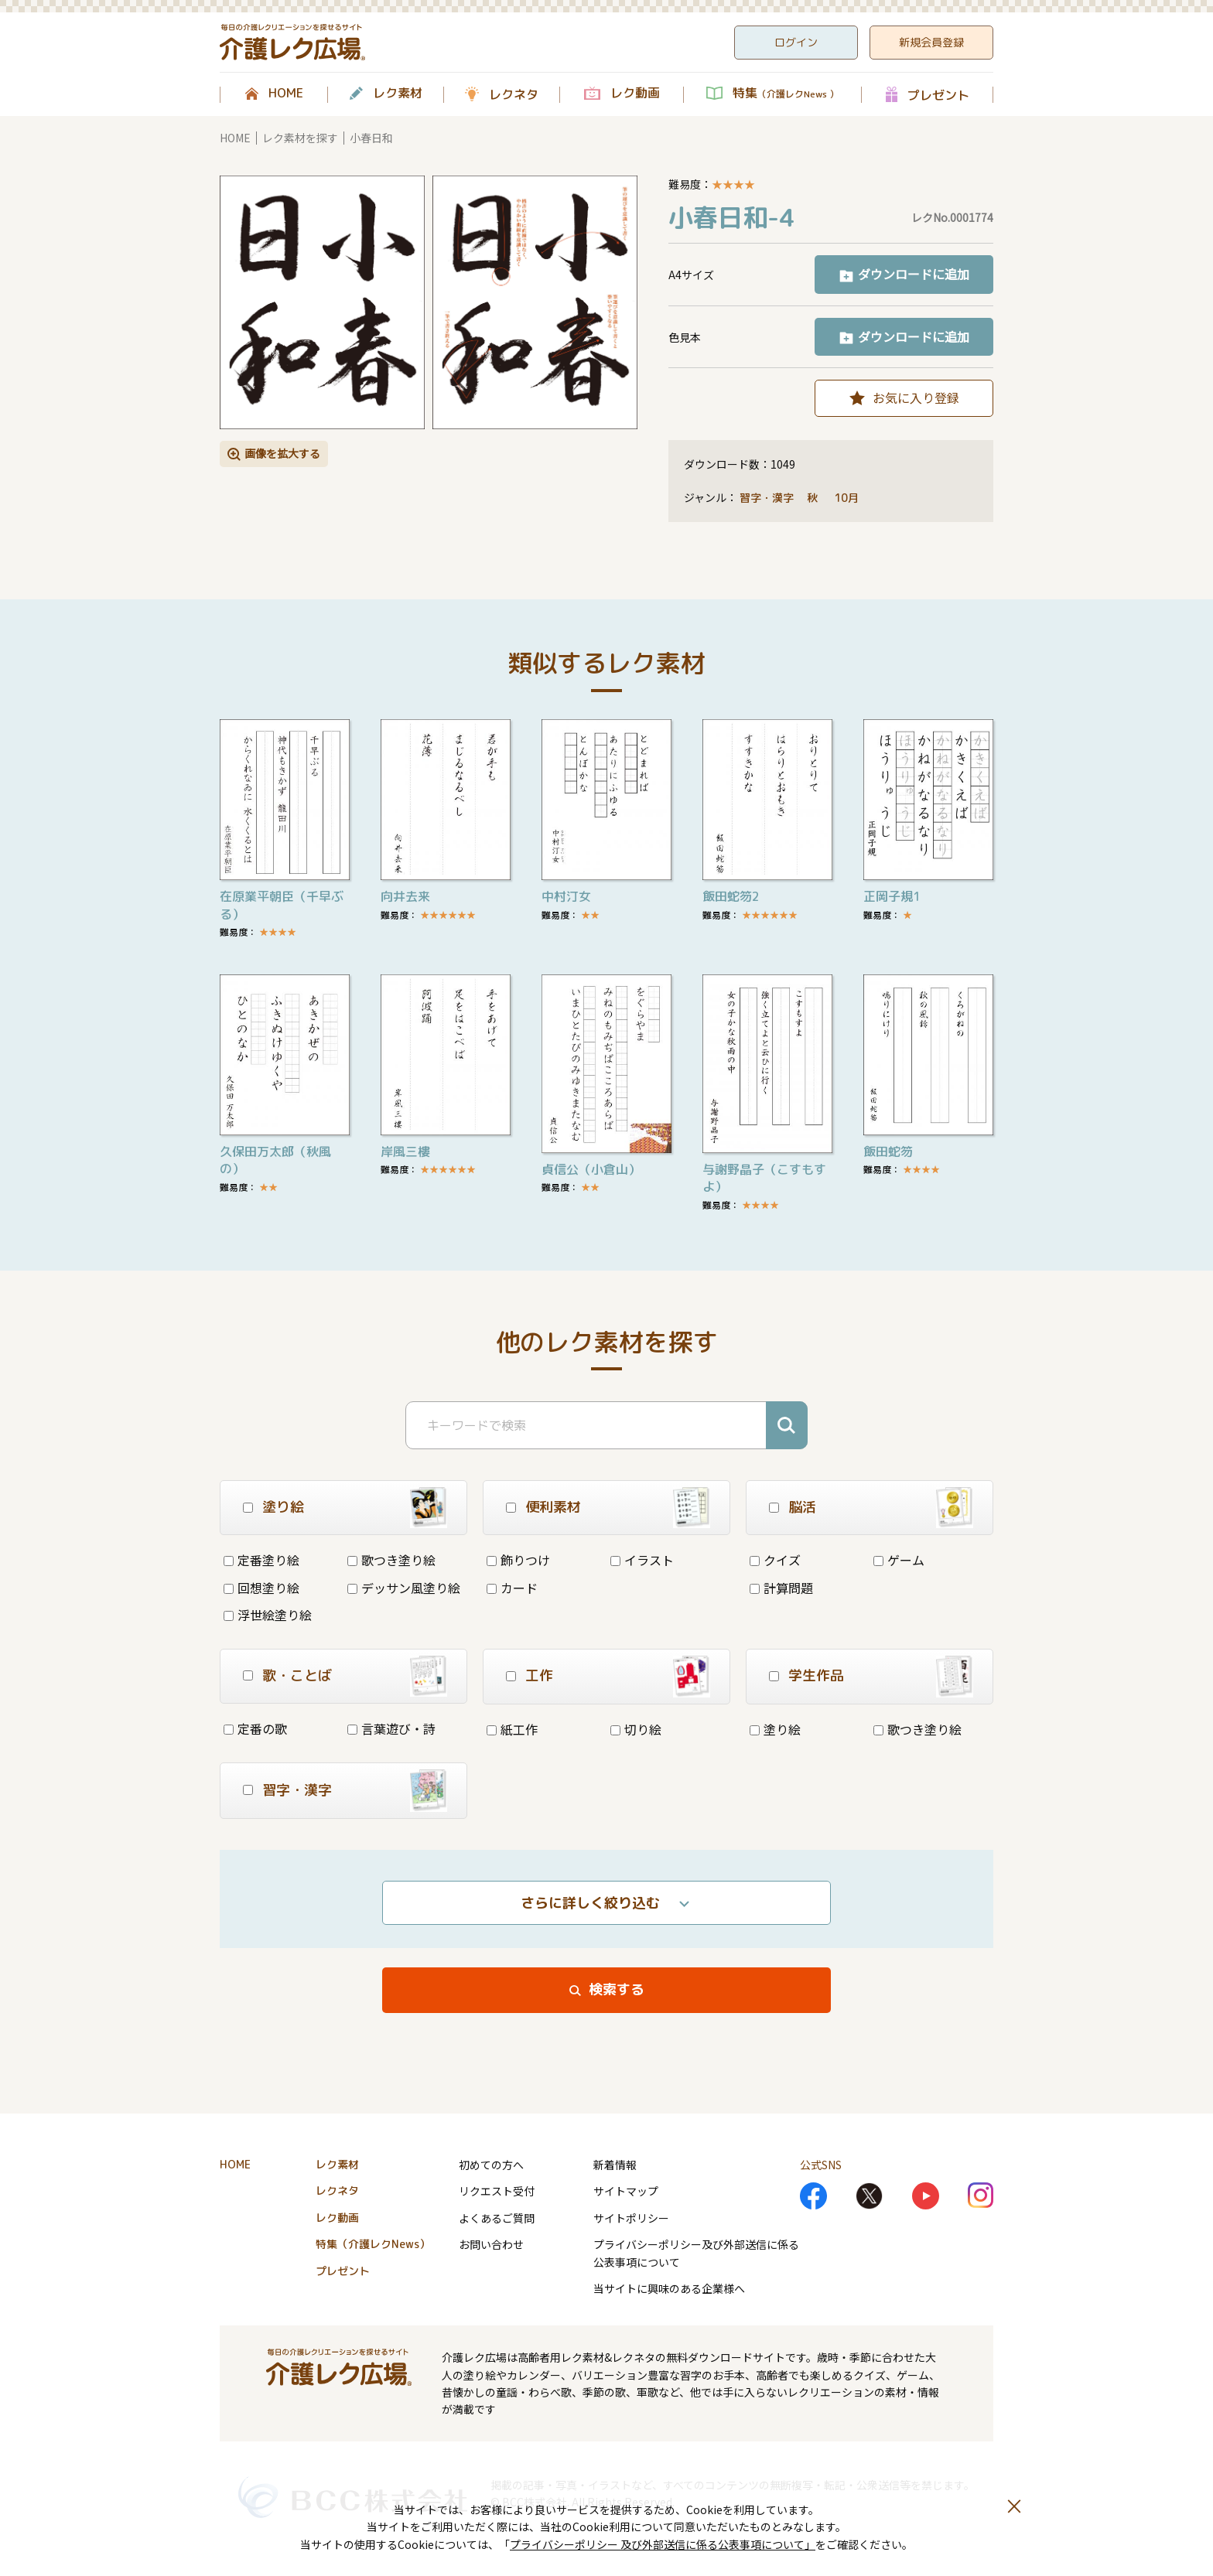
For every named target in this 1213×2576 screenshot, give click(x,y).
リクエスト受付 (497, 2191)
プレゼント (938, 95)
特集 (786, 94)
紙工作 (512, 1729)
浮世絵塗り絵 (268, 1614)
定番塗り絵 (261, 1560)
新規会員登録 (931, 42)
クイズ (775, 1560)
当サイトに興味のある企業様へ (669, 2288)
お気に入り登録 (916, 397)
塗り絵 (775, 1729)
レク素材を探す (300, 137)
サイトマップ (625, 2191)
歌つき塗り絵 (391, 1560)
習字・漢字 (767, 497)
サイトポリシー (631, 2218)
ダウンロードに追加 (913, 273)
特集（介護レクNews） (373, 2244)
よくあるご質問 (497, 2218)
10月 (848, 497)
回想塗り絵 (261, 1587)
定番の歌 (255, 1728)
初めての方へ (491, 2164)
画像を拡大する (282, 453)
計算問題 (781, 1587)
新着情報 (615, 2164)
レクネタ (513, 94)
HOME (285, 94)
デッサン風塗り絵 (403, 1587)
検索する (616, 1989)
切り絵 (635, 1729)
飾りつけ (518, 1560)
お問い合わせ (491, 2244)
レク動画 (635, 94)
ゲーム (898, 1560)
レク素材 (397, 94)
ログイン (796, 42)
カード (512, 1587)
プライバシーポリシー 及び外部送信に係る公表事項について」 (662, 2544)
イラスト (642, 1560)
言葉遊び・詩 (391, 1728)
